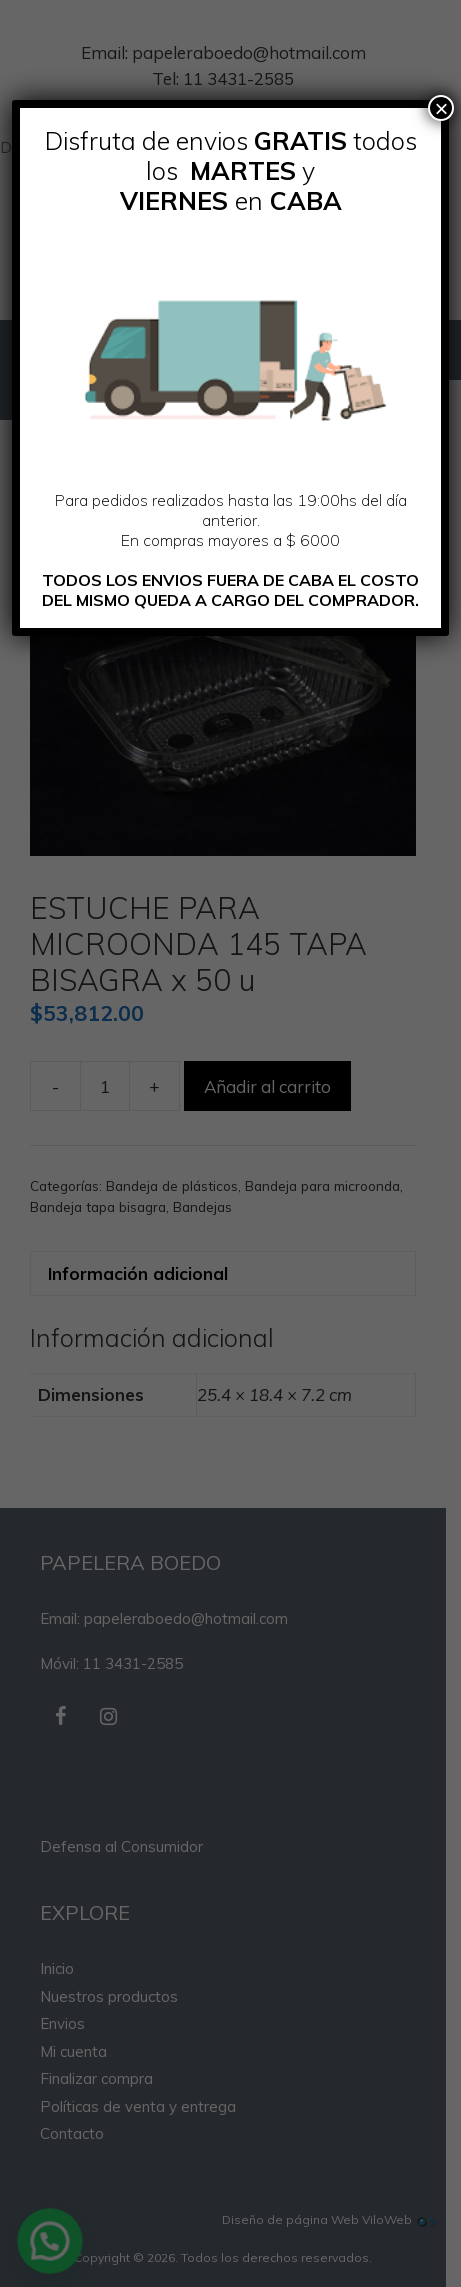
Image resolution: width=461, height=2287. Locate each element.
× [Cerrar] (441, 108)
